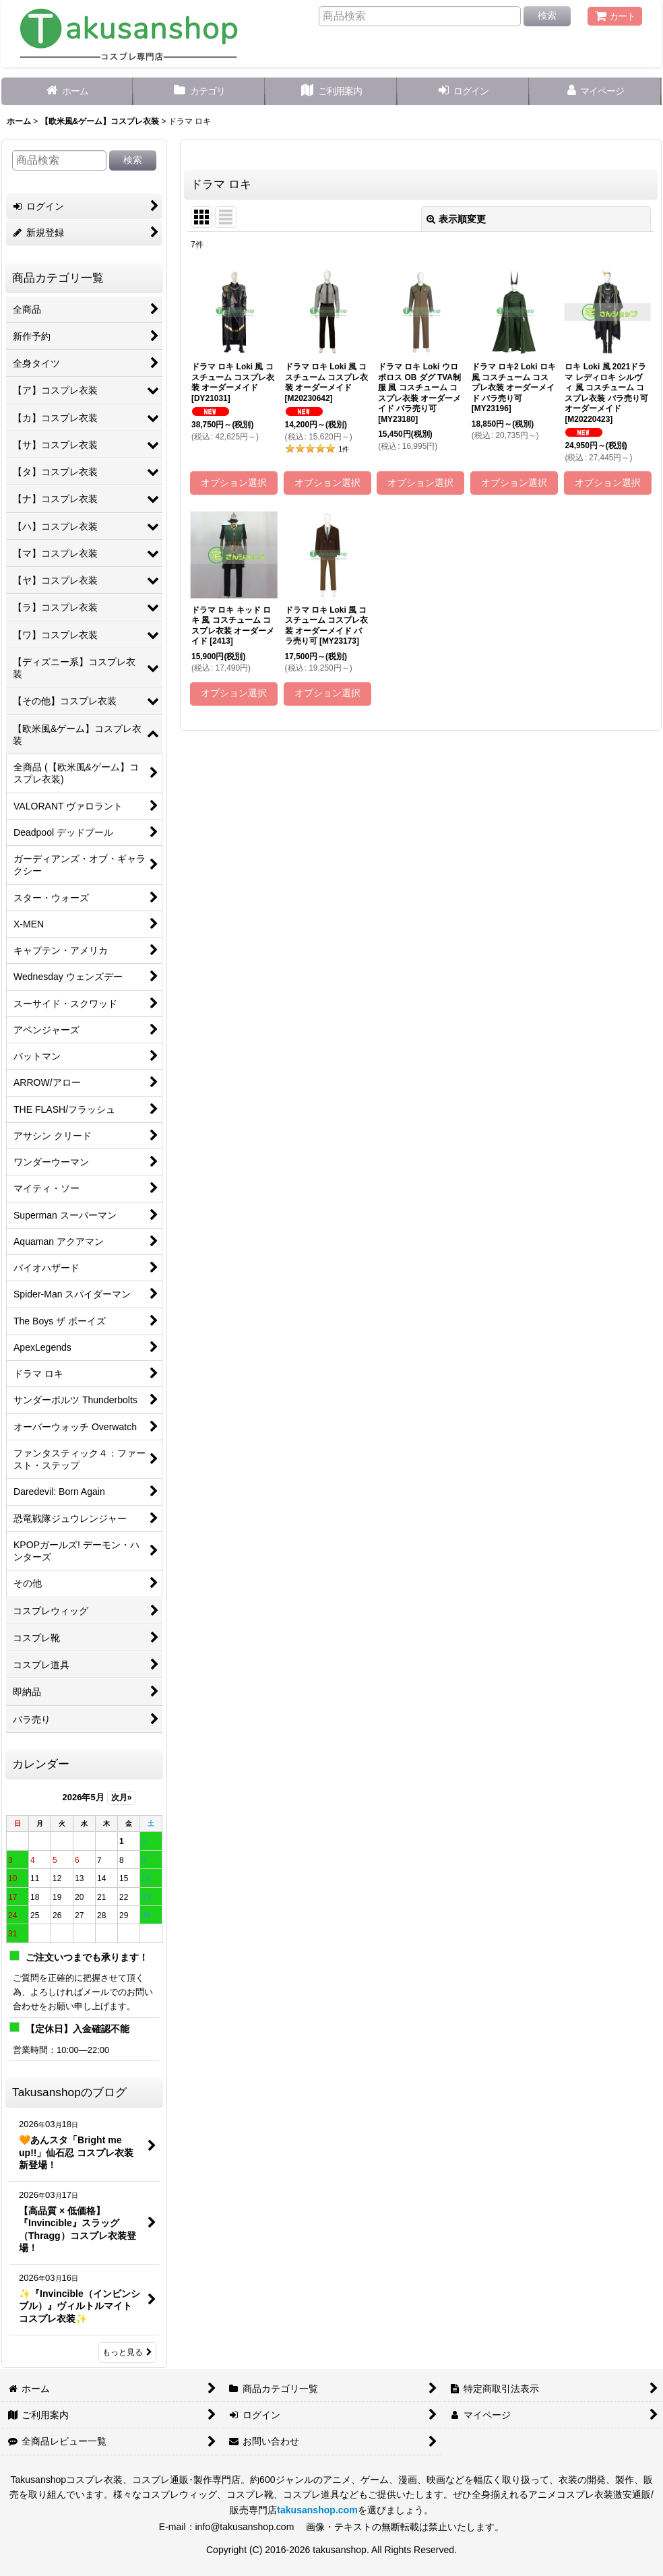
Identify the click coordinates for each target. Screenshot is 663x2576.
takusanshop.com (317, 2510)
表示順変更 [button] (456, 219)
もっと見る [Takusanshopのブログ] (127, 2352)
